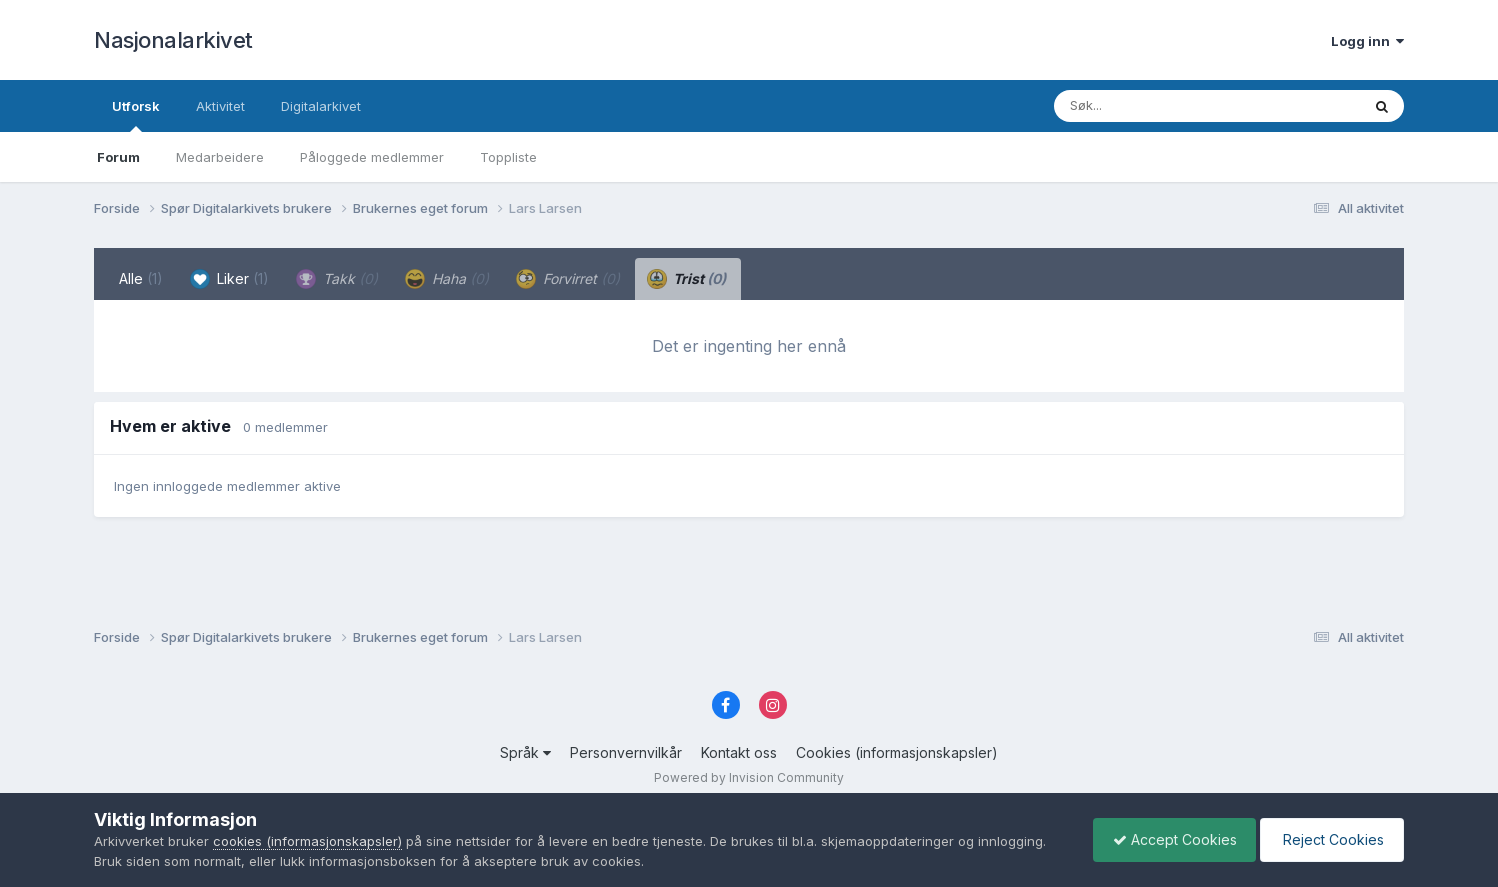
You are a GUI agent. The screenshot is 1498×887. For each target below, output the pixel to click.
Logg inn (1367, 41)
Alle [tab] (141, 278)
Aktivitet (220, 106)
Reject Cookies (1330, 839)
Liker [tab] (229, 279)
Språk (525, 752)
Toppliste (508, 157)
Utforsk (136, 115)
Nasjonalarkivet (173, 40)
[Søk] (1155, 106)
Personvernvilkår (626, 752)
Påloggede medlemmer (372, 157)
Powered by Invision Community (749, 777)
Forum (118, 157)
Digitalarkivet (321, 106)
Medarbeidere (220, 157)
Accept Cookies (1170, 839)
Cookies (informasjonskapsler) (897, 752)
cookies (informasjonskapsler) (307, 841)
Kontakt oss (739, 752)
